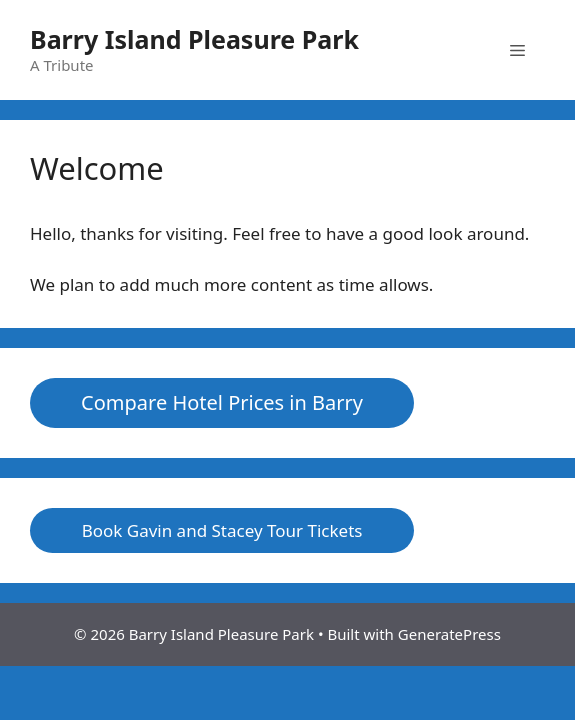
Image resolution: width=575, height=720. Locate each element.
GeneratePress (449, 634)
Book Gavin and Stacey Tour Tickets (222, 530)
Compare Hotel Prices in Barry (222, 402)
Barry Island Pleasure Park (194, 39)
